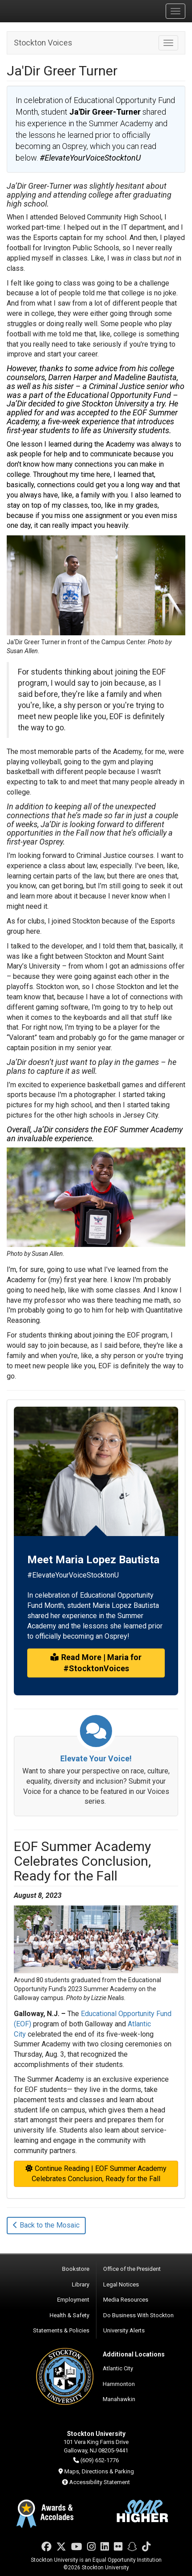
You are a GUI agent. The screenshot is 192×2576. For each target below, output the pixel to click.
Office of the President (132, 2268)
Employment (73, 2299)
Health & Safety (69, 2315)
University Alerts (124, 2330)
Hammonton (119, 2384)
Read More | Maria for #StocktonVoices (95, 1662)
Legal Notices (121, 2284)
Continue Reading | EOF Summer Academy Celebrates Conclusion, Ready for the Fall (96, 2173)
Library (80, 2284)
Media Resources (125, 2299)
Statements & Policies (61, 2330)
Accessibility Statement (99, 2482)
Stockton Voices (43, 42)
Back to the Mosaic (46, 2225)
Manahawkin (119, 2399)
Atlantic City (118, 2368)
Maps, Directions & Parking (99, 2471)
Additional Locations (134, 2354)
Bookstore (75, 2268)
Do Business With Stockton (138, 2315)
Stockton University (49, 11)
